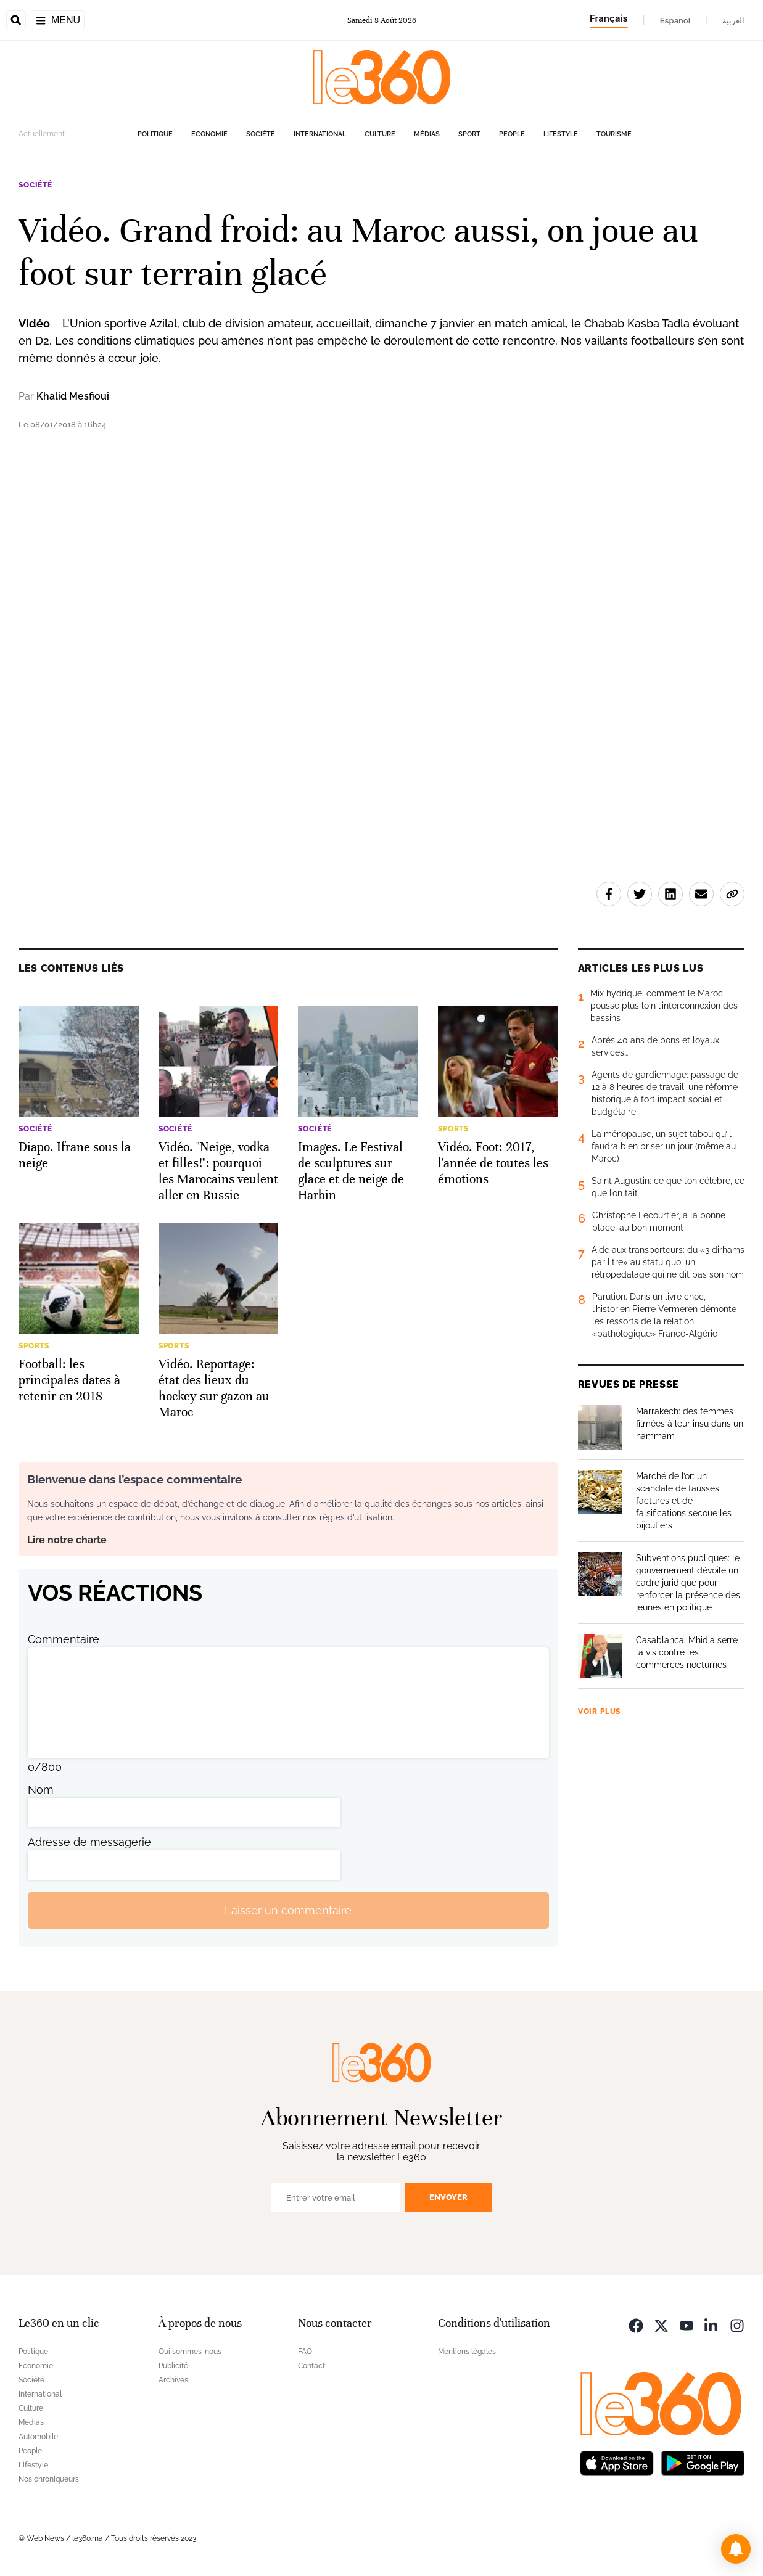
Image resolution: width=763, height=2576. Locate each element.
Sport (469, 134)
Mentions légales (467, 2351)
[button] (736, 2549)
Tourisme (614, 134)
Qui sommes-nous (190, 2351)
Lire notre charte (67, 1540)
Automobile (38, 2436)
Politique (155, 134)
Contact (311, 2365)
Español (675, 20)
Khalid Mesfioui (72, 396)
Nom (41, 1789)
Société (260, 134)
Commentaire (63, 1639)
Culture (380, 134)
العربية (733, 20)
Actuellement (42, 133)
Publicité (173, 2365)
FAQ (305, 2351)
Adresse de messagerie (89, 1842)
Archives (173, 2380)
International (320, 134)
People (512, 134)
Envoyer (448, 2197)
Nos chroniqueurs (49, 2479)
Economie (209, 134)
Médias (427, 134)
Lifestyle (560, 134)
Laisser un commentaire (288, 1910)
